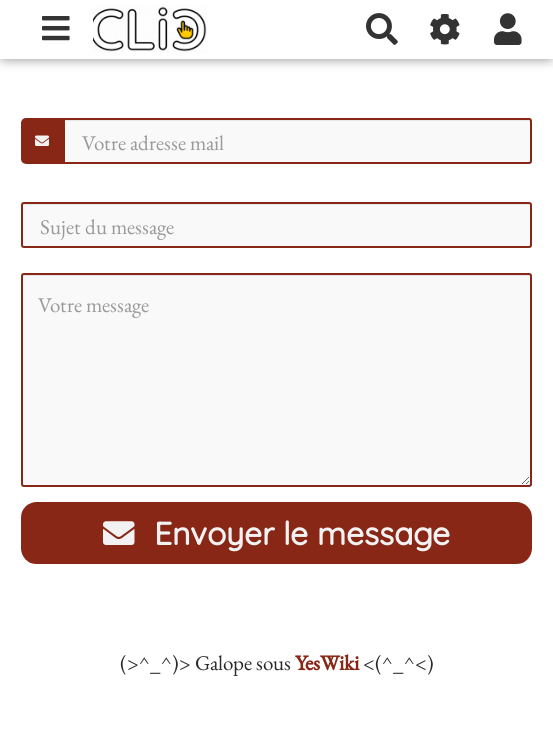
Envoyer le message (277, 533)
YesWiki (327, 662)
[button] (508, 29)
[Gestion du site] (445, 29)
